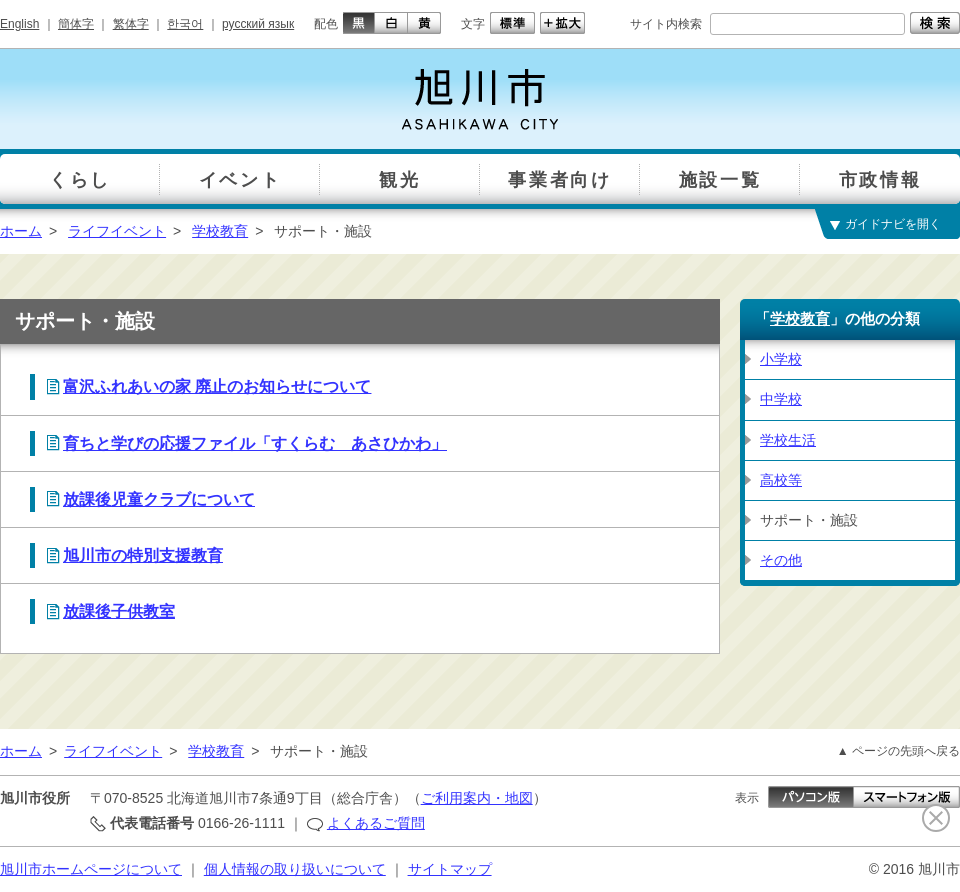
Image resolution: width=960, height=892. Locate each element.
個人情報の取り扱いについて (295, 869)
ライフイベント (117, 231)
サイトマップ (450, 869)
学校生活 (788, 440)
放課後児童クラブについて (159, 499)
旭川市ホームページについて (91, 869)
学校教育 (220, 231)
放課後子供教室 (119, 611)
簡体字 (76, 24)
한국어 (185, 24)
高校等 (781, 480)
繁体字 (131, 24)
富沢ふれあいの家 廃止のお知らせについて (217, 386)
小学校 (781, 359)
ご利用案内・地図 (477, 798)
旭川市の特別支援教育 (143, 555)
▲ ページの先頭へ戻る (898, 751)
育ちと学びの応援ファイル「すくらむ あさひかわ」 (255, 443)
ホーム (21, 231)
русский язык (258, 24)
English (19, 24)
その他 (781, 560)
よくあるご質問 (376, 823)
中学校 (781, 399)
